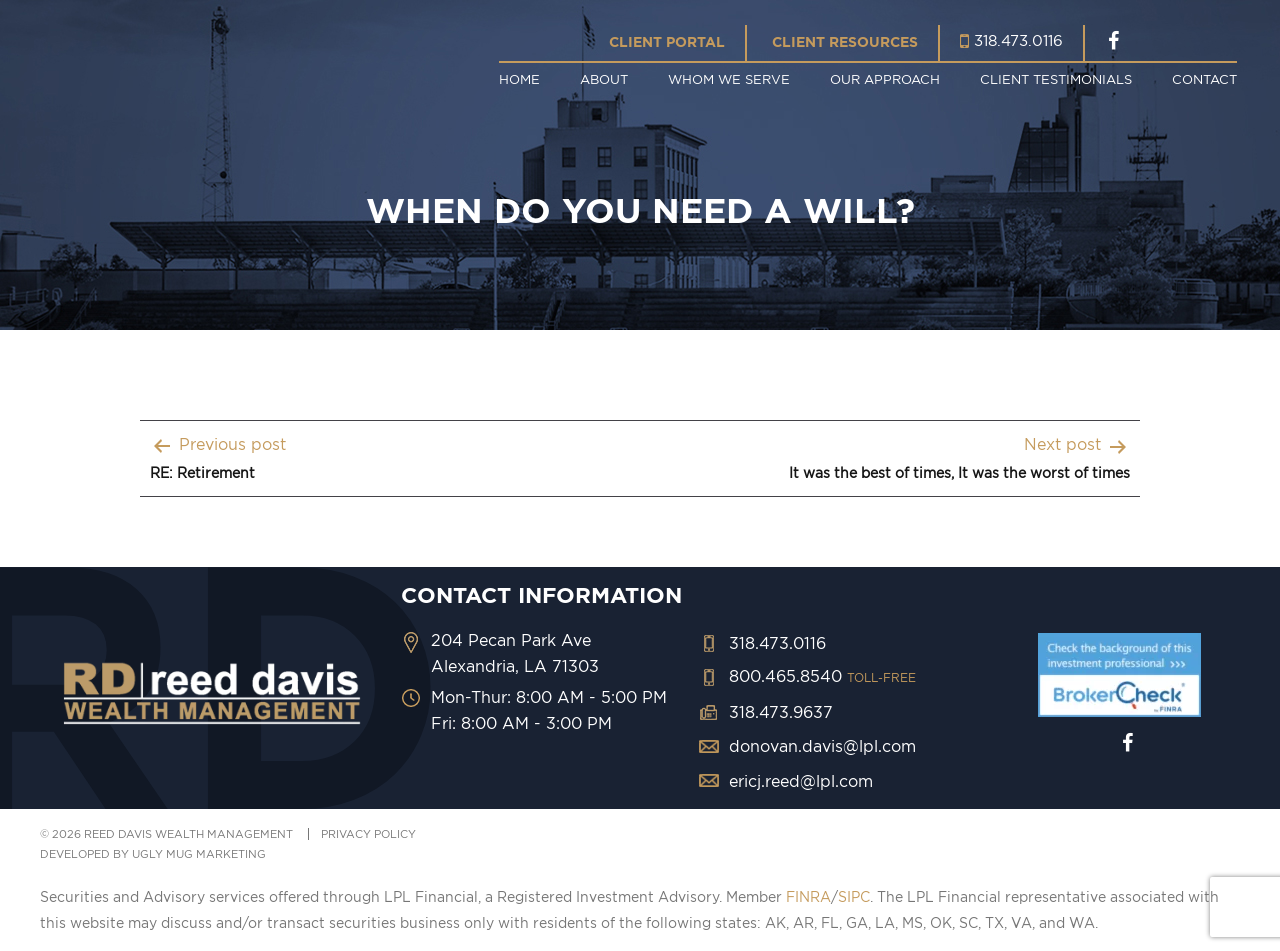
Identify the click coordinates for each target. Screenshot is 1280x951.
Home (519, 79)
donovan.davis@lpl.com (822, 746)
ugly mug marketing (199, 854)
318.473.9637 (781, 712)
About (604, 79)
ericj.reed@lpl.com (801, 781)
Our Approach (885, 79)
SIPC (854, 897)
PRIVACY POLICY (368, 834)
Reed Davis (215, 62)
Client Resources (845, 42)
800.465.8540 (822, 676)
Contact (1204, 79)
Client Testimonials (1056, 79)
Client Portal (667, 42)
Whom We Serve (729, 79)
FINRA (808, 897)
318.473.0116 (1018, 40)
